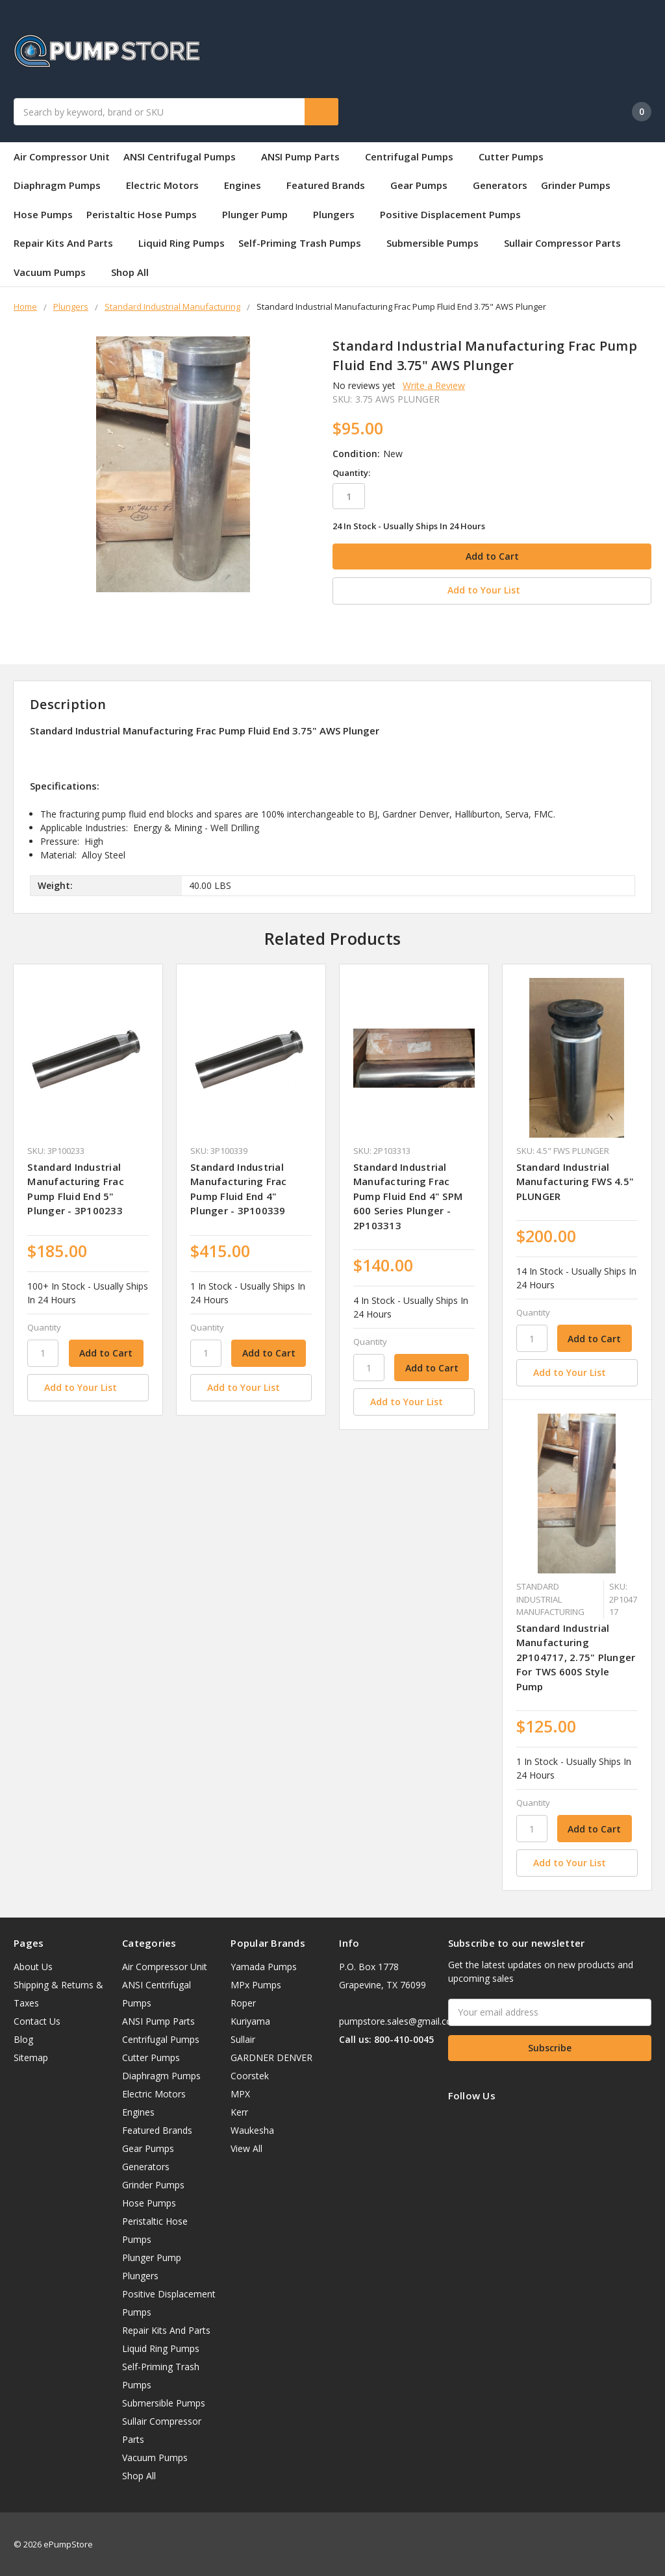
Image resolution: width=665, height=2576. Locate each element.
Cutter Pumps (511, 156)
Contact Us (37, 2019)
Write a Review (434, 385)
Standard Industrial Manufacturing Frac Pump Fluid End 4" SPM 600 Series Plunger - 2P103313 (407, 1194)
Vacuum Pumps (55, 272)
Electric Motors (168, 185)
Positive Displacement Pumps (450, 214)
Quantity (44, 1325)
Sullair (243, 2037)
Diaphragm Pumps (63, 185)
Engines (248, 185)
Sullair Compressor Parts (562, 242)
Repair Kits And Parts (69, 242)
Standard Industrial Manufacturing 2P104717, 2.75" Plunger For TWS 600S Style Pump (576, 1655)
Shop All (130, 272)
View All (246, 2146)
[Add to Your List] (88, 1385)
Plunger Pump (260, 214)
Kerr (239, 2110)
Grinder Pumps (575, 185)
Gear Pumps (424, 185)
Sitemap (31, 2055)
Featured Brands (331, 185)
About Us (33, 1964)
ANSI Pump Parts (306, 156)
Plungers (339, 214)
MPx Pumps (256, 1983)
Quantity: (351, 473)
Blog (23, 2037)
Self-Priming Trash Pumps (305, 242)
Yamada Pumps (264, 1964)
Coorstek (250, 2074)
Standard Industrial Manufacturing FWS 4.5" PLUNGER (575, 1179)
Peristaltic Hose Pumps (147, 214)
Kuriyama (250, 2019)
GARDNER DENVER (271, 2055)
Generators (500, 185)
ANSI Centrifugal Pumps (185, 156)
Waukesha (252, 2128)
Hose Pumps (43, 214)
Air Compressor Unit (62, 156)
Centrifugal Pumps (415, 156)
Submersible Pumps (438, 242)
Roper (243, 2001)
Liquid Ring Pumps (181, 242)
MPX (240, 2092)
